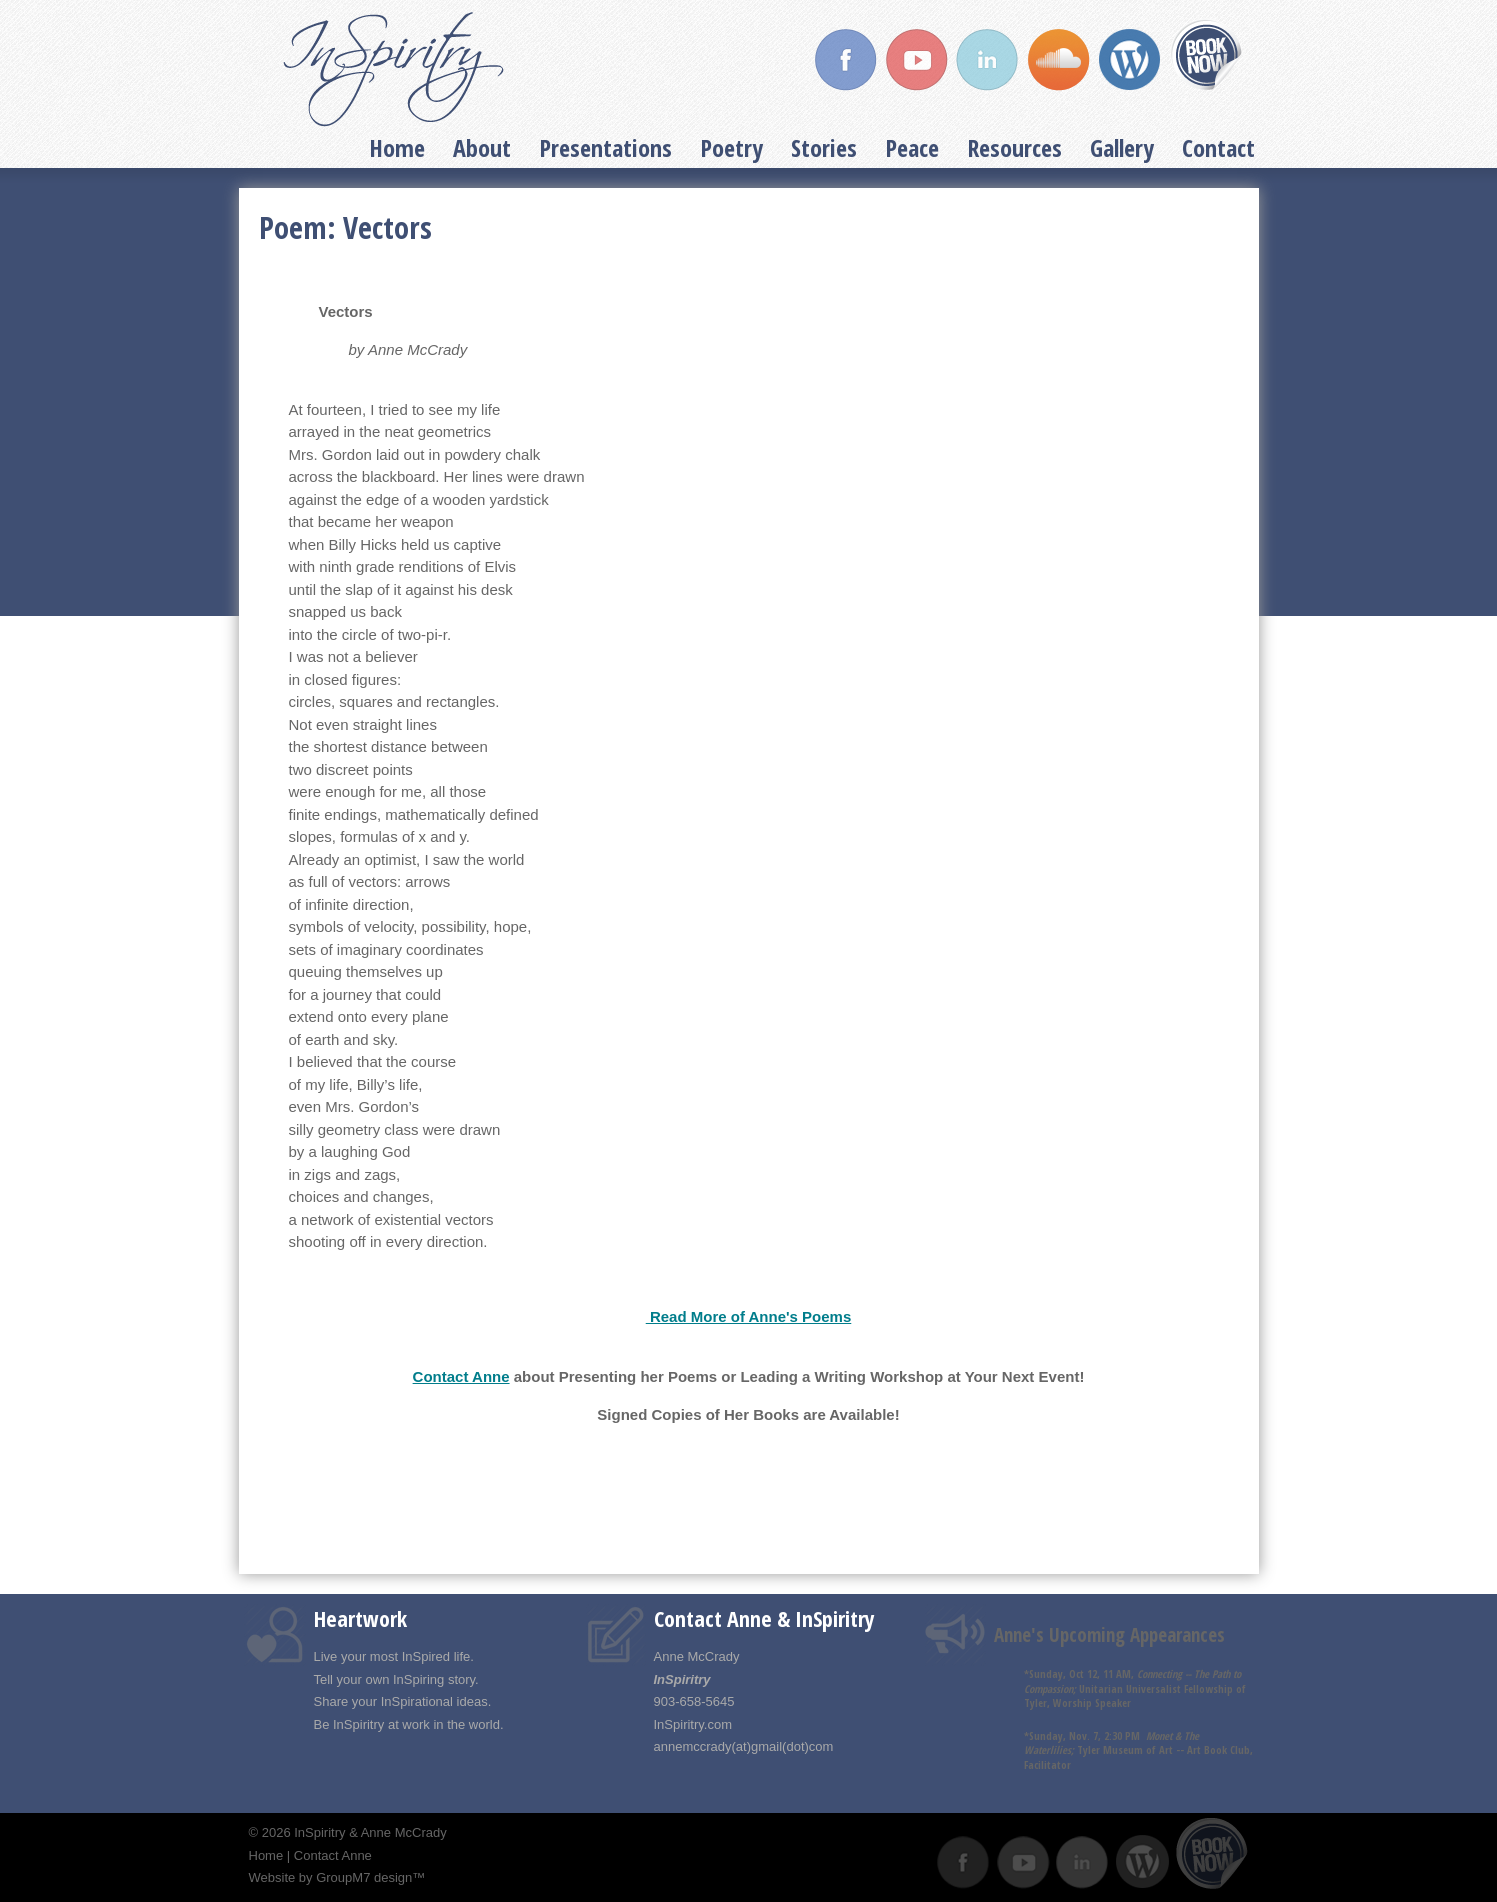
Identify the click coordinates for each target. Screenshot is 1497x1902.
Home (397, 147)
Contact (1218, 147)
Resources (1014, 147)
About (482, 147)
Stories (824, 147)
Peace (912, 147)
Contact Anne (461, 1376)
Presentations (605, 147)
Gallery (1122, 147)
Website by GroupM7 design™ (337, 1877)
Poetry (731, 147)
